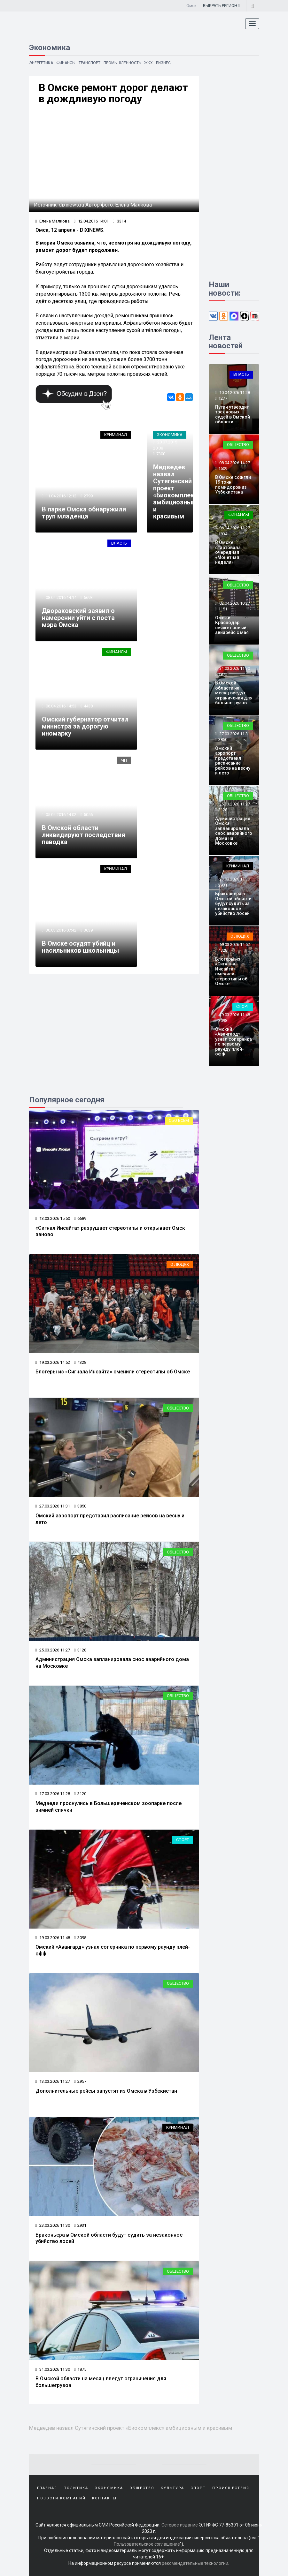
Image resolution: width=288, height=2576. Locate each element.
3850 (80, 1506)
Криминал (115, 434)
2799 (88, 496)
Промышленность (122, 63)
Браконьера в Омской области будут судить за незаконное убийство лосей (233, 903)
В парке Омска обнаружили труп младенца (84, 512)
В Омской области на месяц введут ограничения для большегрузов (234, 692)
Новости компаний (61, 2498)
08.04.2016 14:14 (60, 597)
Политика (76, 2488)
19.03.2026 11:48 (52, 1937)
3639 (88, 930)
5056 (88, 814)
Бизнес (163, 63)
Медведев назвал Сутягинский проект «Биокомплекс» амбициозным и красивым (177, 491)
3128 (80, 1650)
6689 (80, 1218)
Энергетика (41, 63)
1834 (222, 534)
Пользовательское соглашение (147, 2544)
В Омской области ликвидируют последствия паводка (83, 835)
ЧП (124, 760)
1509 (222, 468)
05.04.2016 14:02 (60, 814)
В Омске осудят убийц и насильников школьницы (80, 947)
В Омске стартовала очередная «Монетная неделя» (228, 552)
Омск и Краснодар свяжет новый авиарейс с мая (232, 625)
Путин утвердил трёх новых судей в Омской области (232, 414)
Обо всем (179, 1120)
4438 (88, 706)
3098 (80, 1937)
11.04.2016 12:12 (60, 496)
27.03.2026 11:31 (52, 1506)
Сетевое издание (179, 2524)
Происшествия (230, 2488)
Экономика (170, 434)
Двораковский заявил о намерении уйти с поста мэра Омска (78, 618)
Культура (172, 2488)
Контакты (104, 2498)
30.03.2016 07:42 (60, 930)
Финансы (65, 63)
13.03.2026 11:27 (52, 2081)
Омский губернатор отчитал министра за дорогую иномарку (85, 726)
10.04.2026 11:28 (234, 392)
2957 (80, 2081)
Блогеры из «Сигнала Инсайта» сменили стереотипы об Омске (112, 1372)
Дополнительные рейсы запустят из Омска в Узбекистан (106, 2091)
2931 (80, 2225)
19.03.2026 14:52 (52, 1362)
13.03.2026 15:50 (52, 1218)
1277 (222, 398)
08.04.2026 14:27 (234, 462)
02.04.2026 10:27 (234, 603)
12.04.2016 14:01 (91, 221)
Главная (47, 2488)
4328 (80, 1362)
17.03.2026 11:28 (52, 1793)
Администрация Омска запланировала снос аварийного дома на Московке (233, 831)
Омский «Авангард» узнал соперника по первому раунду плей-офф (233, 1041)
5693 (88, 597)
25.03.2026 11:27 (52, 1650)
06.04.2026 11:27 (234, 527)
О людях (179, 1264)
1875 (80, 2369)
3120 (80, 1793)
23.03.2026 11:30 (52, 2225)
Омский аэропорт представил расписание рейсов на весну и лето (232, 760)
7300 (160, 453)
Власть (119, 543)
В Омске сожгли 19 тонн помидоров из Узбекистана (233, 485)
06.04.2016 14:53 (60, 706)
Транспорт (89, 63)
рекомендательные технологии (195, 2563)
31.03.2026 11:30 (52, 2369)
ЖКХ (148, 63)
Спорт (182, 1839)
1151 (222, 609)
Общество (178, 1408)
